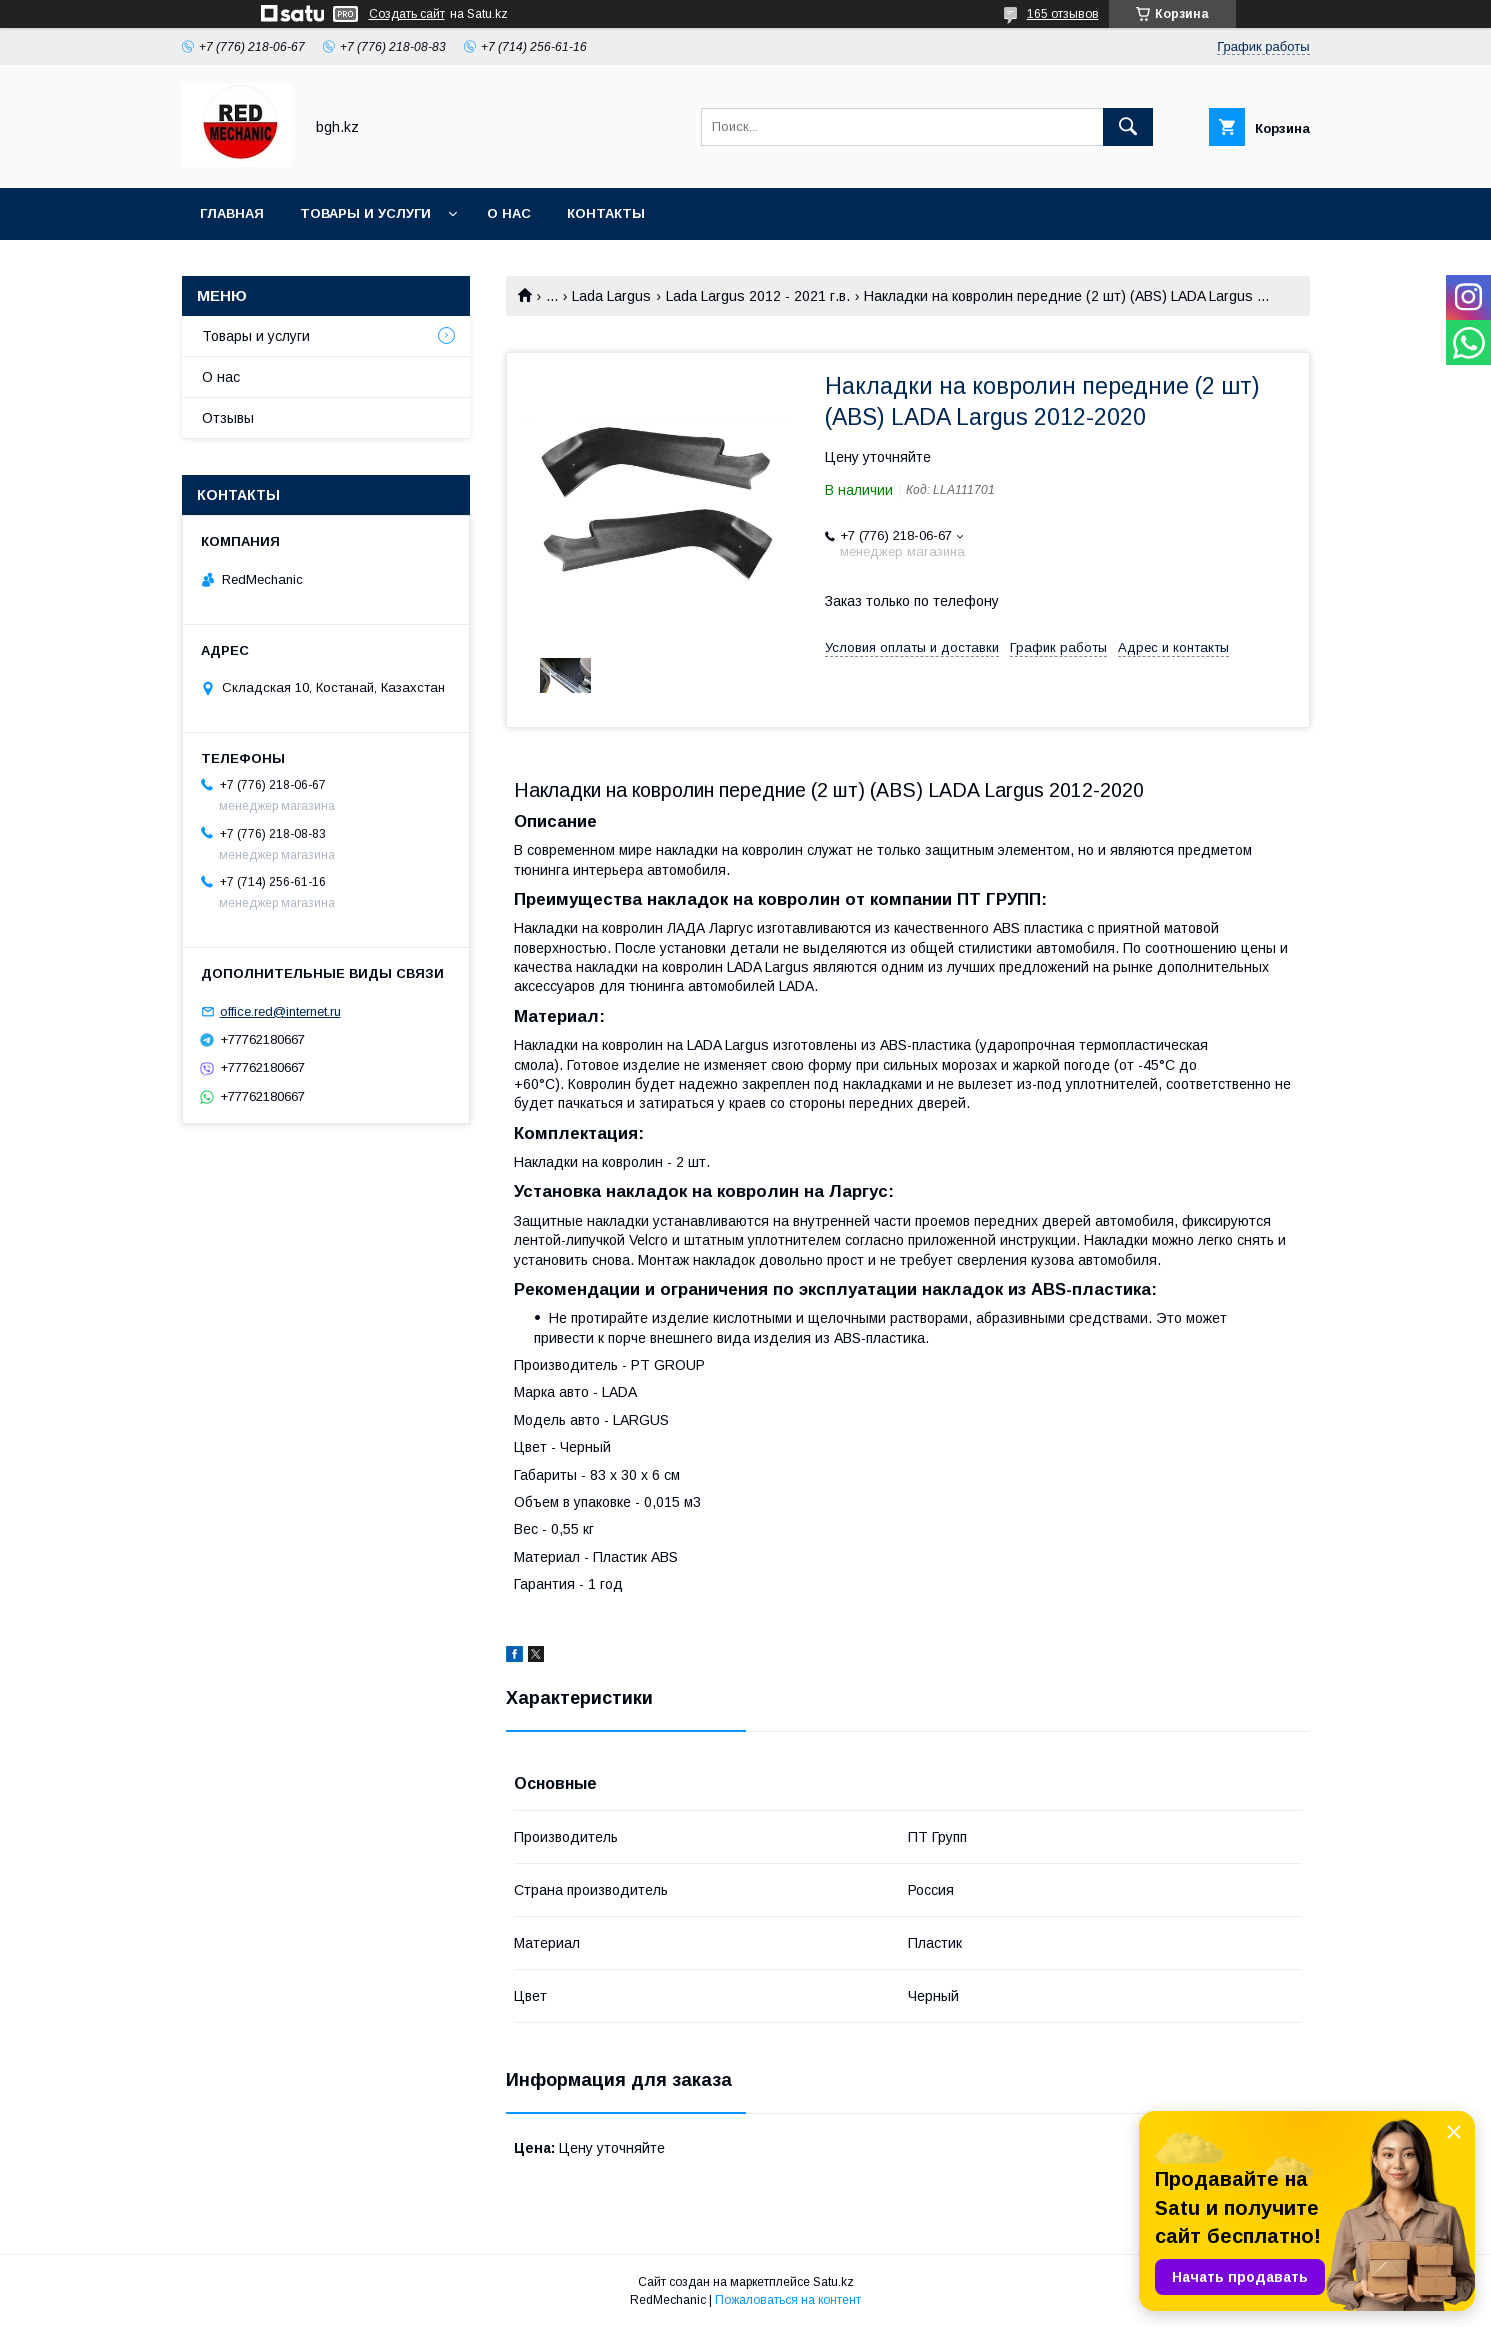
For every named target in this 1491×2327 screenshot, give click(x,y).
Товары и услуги (365, 213)
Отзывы (228, 418)
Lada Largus (611, 296)
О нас (509, 213)
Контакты (606, 213)
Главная (232, 213)
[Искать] (1128, 127)
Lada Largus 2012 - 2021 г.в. (758, 296)
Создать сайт (407, 14)
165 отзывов (1063, 14)
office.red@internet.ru (280, 1011)
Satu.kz (833, 2282)
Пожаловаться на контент (788, 2300)
